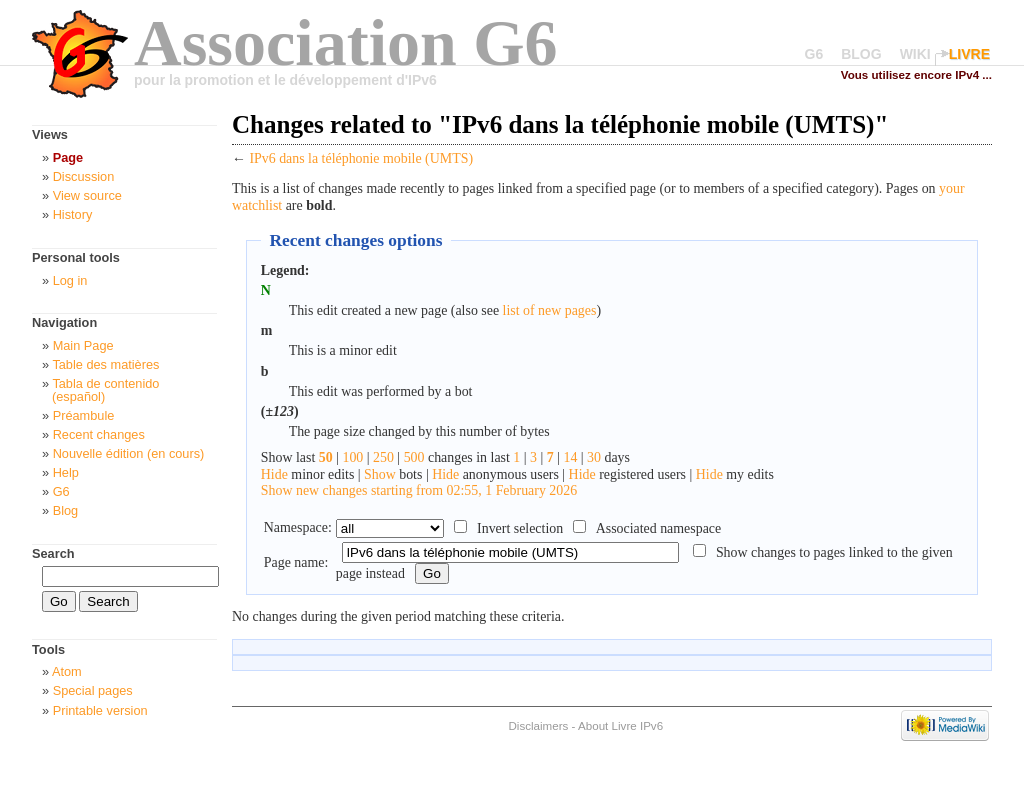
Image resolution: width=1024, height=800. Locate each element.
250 (383, 457)
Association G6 (346, 42)
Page (68, 157)
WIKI (915, 54)
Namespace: (298, 527)
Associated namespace (659, 528)
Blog (66, 510)
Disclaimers (538, 725)
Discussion (84, 176)
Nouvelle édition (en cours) (129, 453)
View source (87, 195)
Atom (67, 671)
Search (53, 553)
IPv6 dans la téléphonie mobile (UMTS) (361, 158)
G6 (814, 54)
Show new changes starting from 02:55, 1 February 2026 (419, 490)
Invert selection (520, 528)
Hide (274, 474)
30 (594, 457)
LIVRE (969, 54)
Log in (70, 280)
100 (352, 457)
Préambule (84, 415)
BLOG (861, 54)
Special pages (93, 690)
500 (414, 457)
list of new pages (550, 310)
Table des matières (105, 364)
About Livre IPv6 (620, 725)
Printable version (100, 710)
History (73, 214)
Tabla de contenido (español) (105, 390)
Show (380, 474)
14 (570, 457)
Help (66, 472)
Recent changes (99, 434)
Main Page (83, 345)
